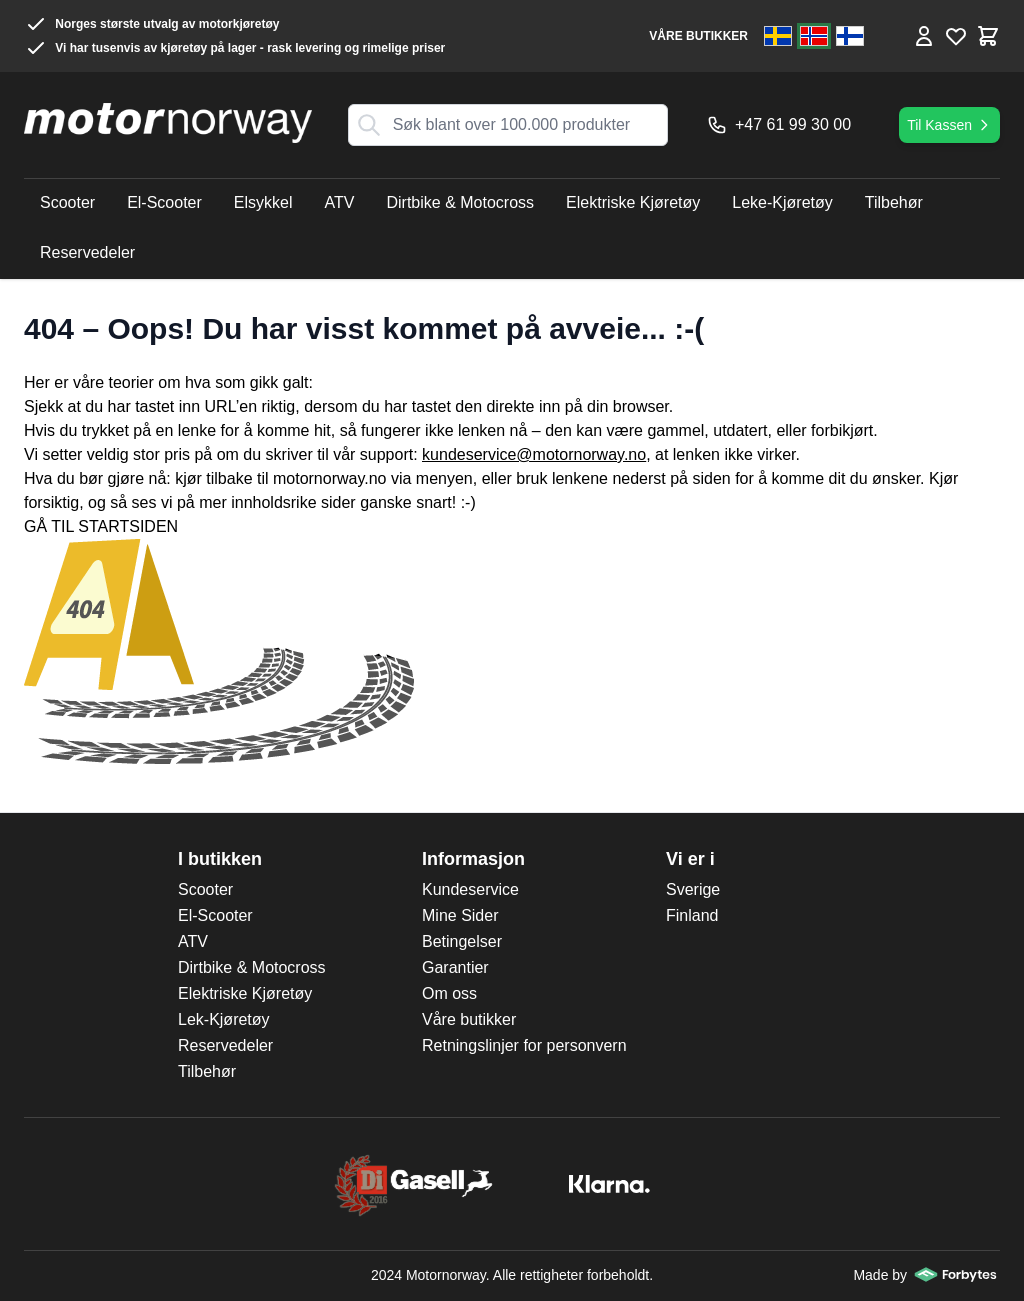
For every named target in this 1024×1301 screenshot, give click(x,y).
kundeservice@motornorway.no (534, 454)
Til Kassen (949, 125)
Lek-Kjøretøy (224, 1019)
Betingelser (462, 941)
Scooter (205, 889)
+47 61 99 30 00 (779, 125)
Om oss (449, 993)
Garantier (455, 967)
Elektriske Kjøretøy (245, 993)
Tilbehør (207, 1071)
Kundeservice (470, 889)
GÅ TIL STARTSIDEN (101, 526)
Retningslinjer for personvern (524, 1045)
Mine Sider (460, 915)
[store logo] (168, 123)
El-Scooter (215, 915)
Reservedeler (225, 1045)
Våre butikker (469, 1019)
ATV (193, 941)
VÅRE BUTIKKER (698, 36)
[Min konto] (924, 36)
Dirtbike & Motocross (252, 967)
